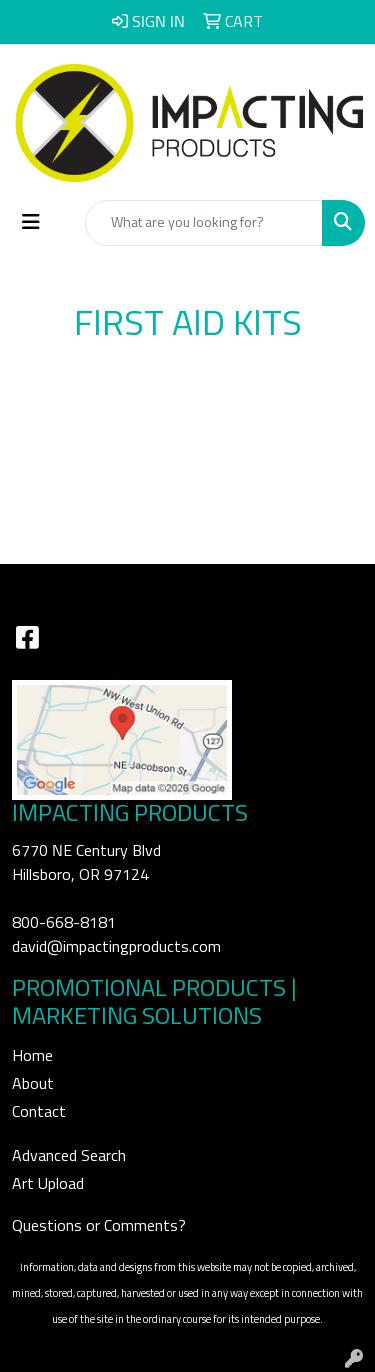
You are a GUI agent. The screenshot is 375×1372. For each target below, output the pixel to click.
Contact (39, 1112)
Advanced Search (69, 1156)
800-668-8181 (64, 923)
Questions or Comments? (99, 1226)
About (33, 1084)
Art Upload (48, 1184)
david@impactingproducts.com (116, 947)
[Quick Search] (204, 223)
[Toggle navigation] (31, 222)
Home (32, 1056)
